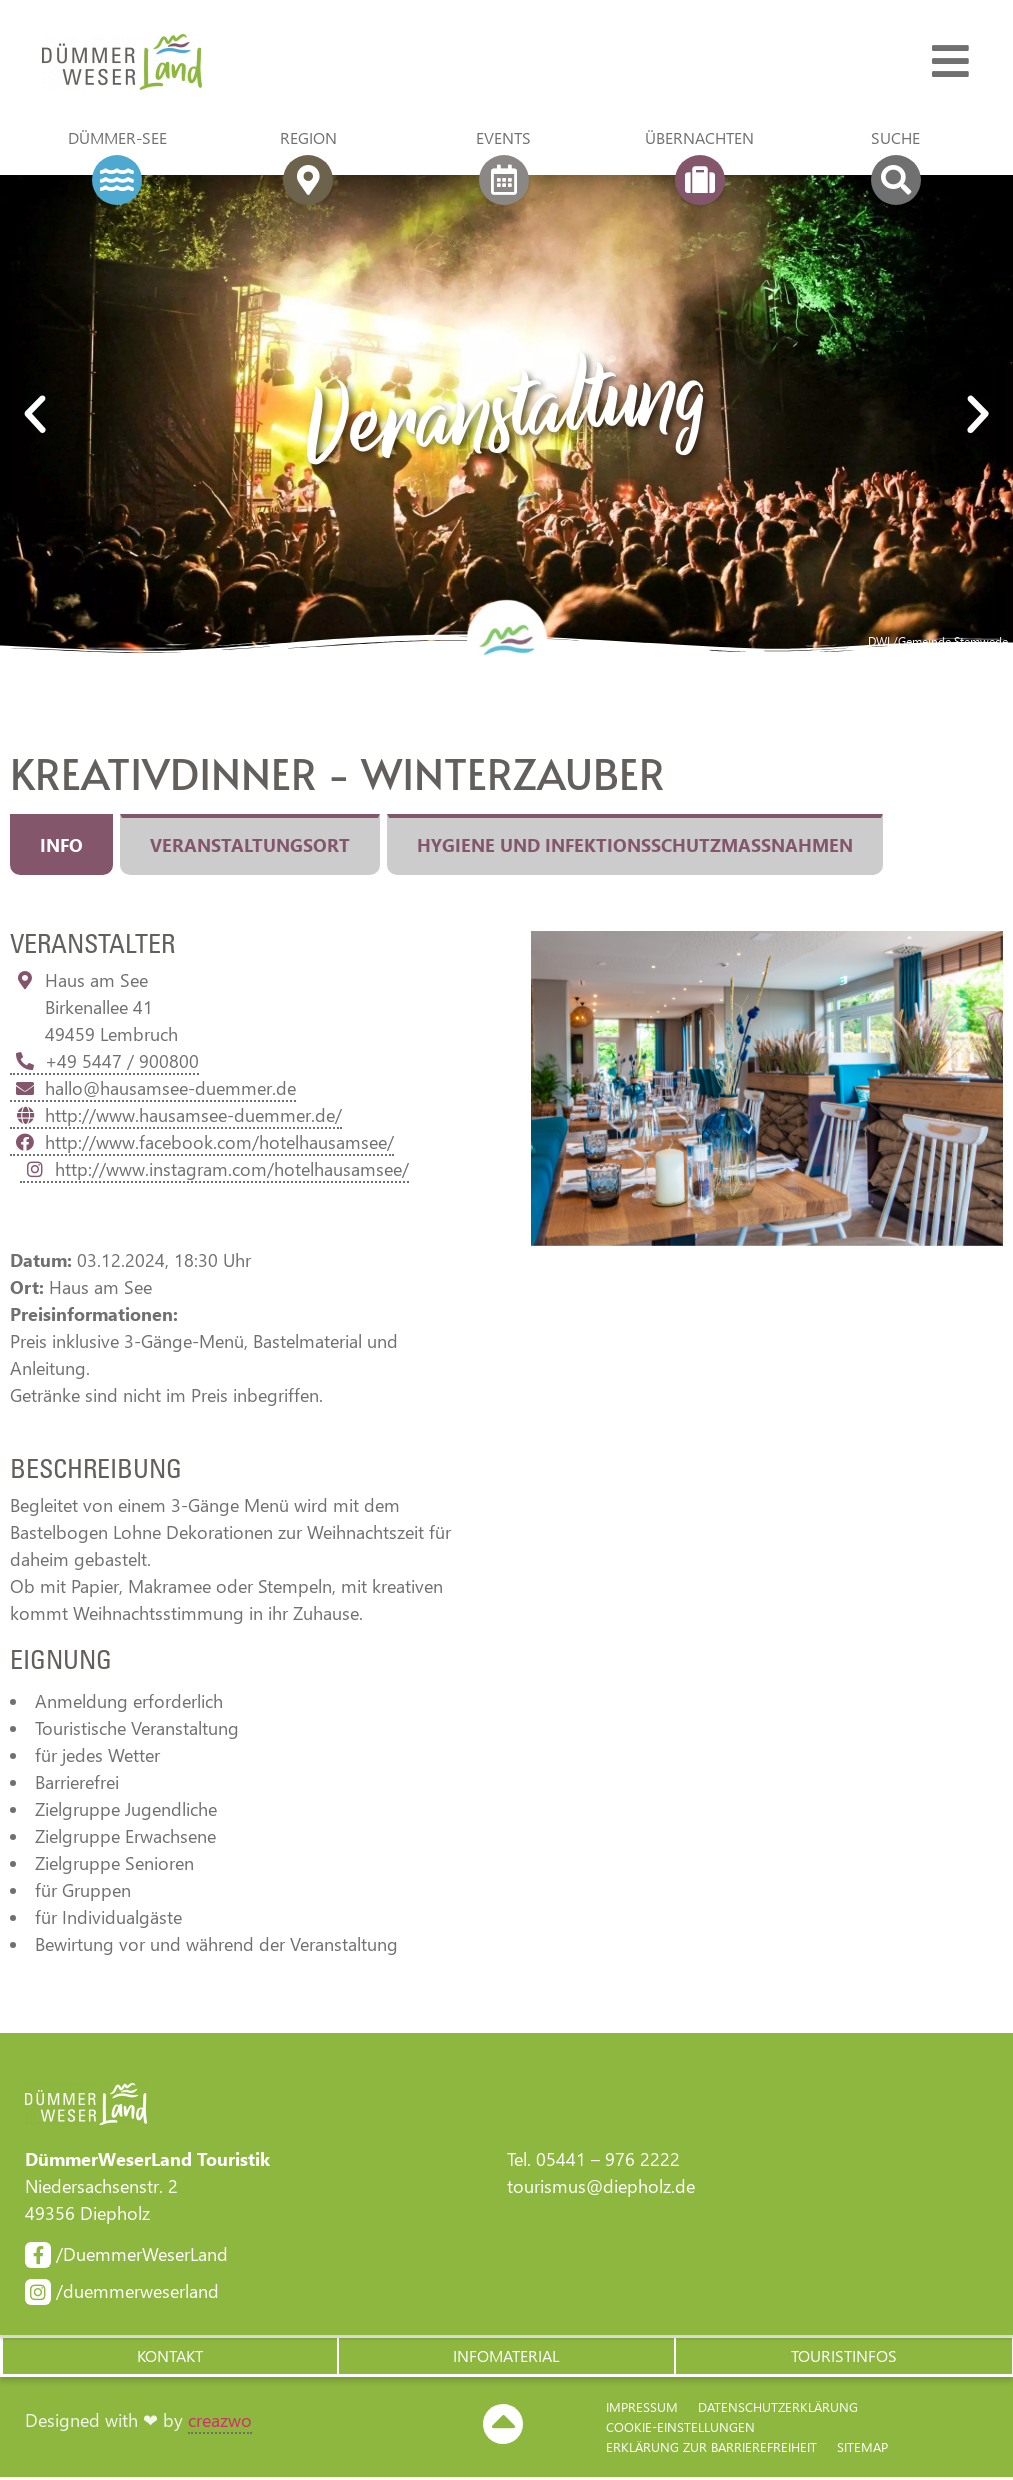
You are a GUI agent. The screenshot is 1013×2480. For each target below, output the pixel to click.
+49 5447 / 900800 (104, 1061)
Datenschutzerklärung (778, 2409)
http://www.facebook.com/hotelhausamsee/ (202, 1142)
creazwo (220, 2422)
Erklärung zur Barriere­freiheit (711, 2449)
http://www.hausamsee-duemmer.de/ (176, 1115)
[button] (169, 2358)
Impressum (642, 2409)
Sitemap (862, 2449)
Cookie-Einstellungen (680, 2429)
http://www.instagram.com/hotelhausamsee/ (214, 1169)
